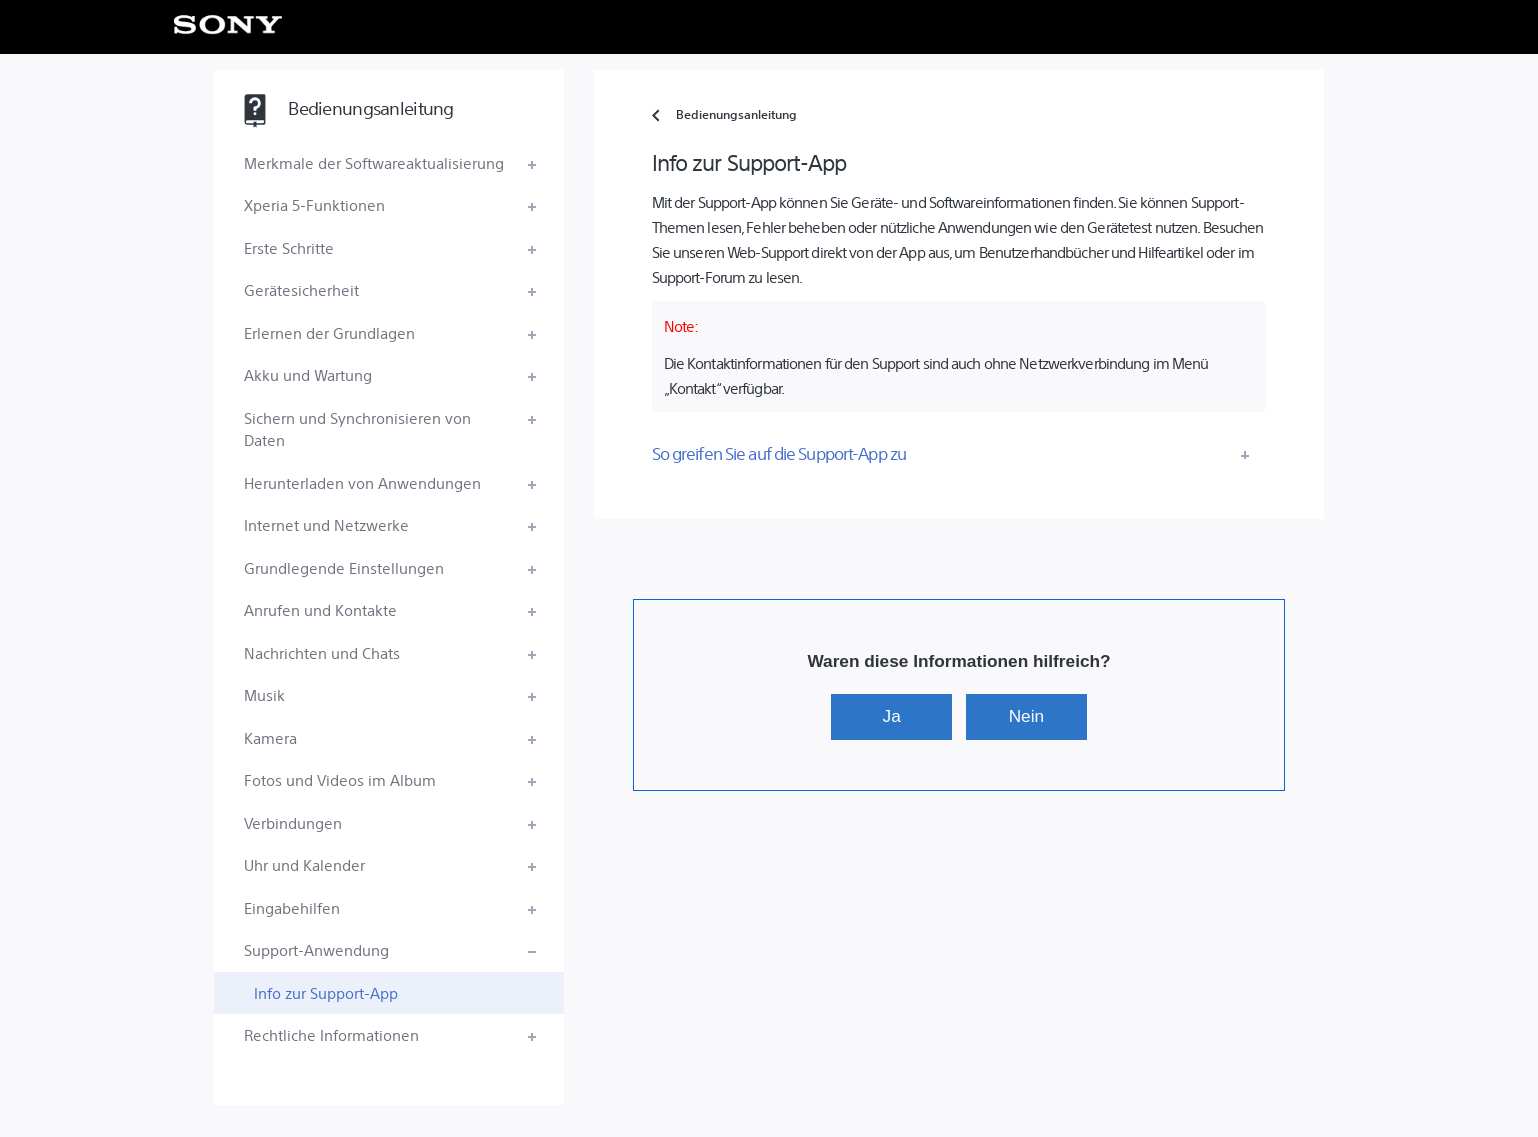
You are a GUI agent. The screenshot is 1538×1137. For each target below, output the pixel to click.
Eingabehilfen (292, 907)
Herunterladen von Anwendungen (362, 482)
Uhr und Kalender (304, 864)
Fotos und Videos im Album (340, 779)
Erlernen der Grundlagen (329, 332)
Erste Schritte (289, 247)
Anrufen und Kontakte (320, 609)
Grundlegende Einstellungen (344, 567)
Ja (892, 716)
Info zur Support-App (326, 992)
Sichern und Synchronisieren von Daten (357, 429)
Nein (1026, 716)
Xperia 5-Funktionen (314, 204)
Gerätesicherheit (301, 289)
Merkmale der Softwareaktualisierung (374, 162)
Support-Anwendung (316, 949)
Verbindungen (293, 822)
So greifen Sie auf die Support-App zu (779, 453)
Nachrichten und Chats (322, 652)
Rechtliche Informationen (331, 1034)
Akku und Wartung (308, 374)
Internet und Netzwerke (326, 524)
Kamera (270, 737)
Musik (264, 694)
